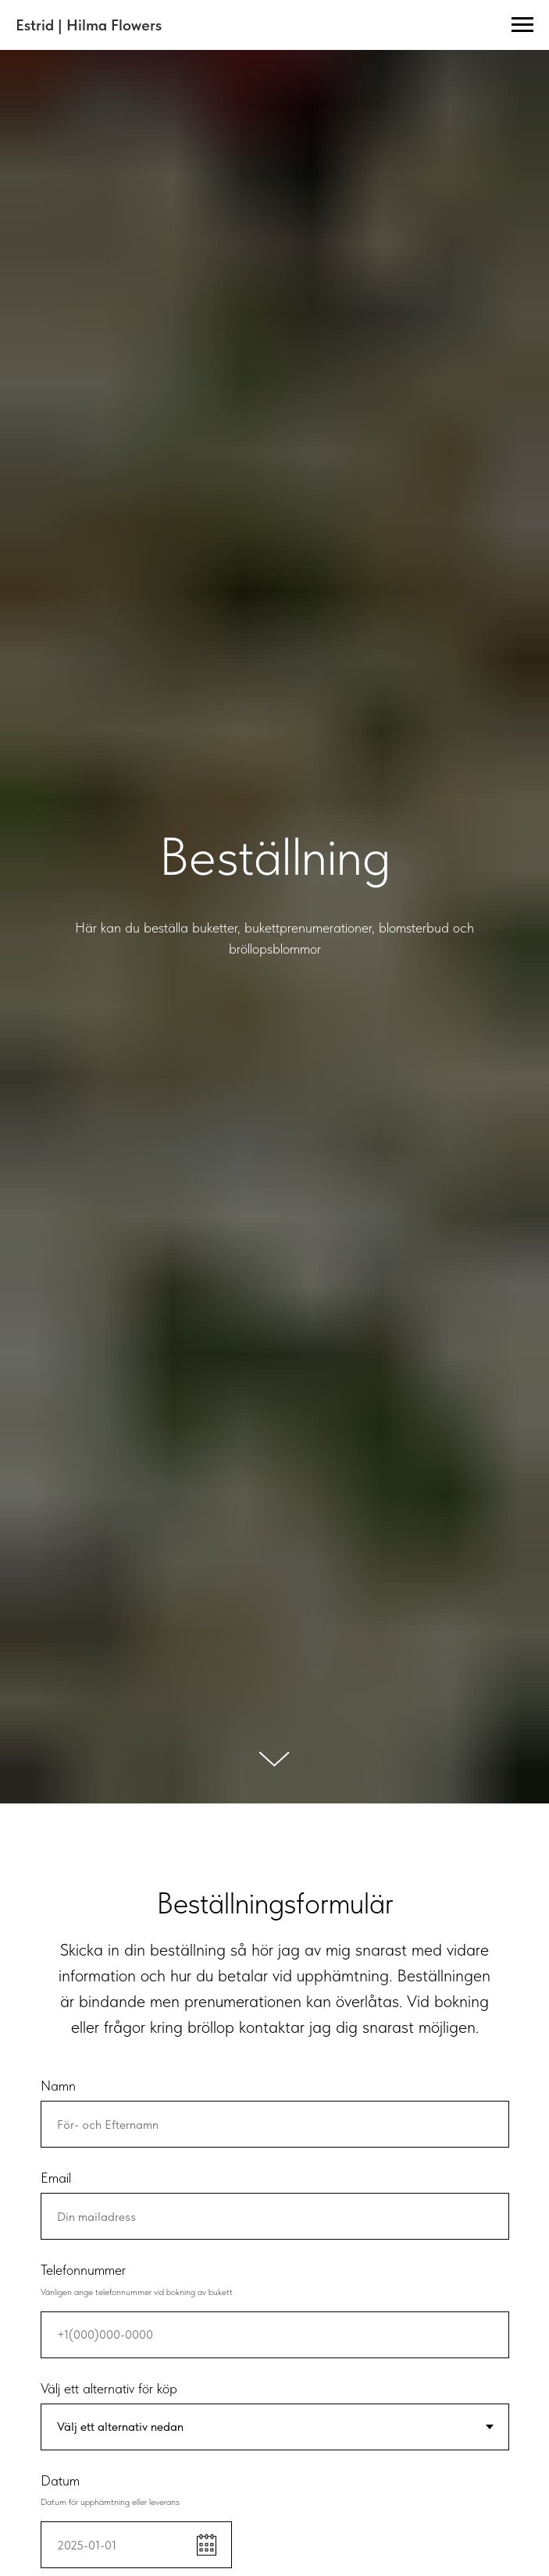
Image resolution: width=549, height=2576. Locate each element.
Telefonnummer (83, 2270)
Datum (60, 2480)
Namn (58, 2085)
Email (56, 2177)
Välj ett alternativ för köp (109, 2388)
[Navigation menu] (522, 25)
